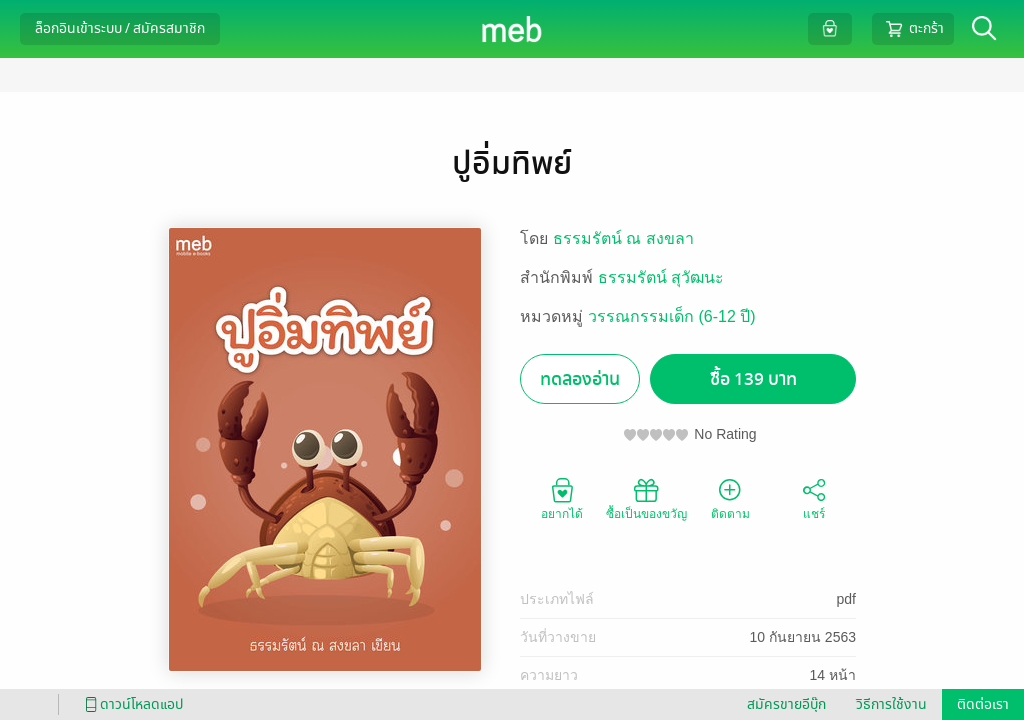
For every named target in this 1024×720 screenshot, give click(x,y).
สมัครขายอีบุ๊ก (786, 704)
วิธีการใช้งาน (891, 704)
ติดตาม (730, 498)
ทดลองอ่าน (580, 379)
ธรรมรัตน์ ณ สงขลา (623, 238)
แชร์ (814, 498)
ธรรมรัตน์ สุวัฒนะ (661, 277)
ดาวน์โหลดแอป (131, 704)
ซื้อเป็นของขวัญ (646, 498)
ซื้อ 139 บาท (753, 379)
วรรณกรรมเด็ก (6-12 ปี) (672, 316)
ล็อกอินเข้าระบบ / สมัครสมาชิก (120, 28)
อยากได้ (562, 498)
